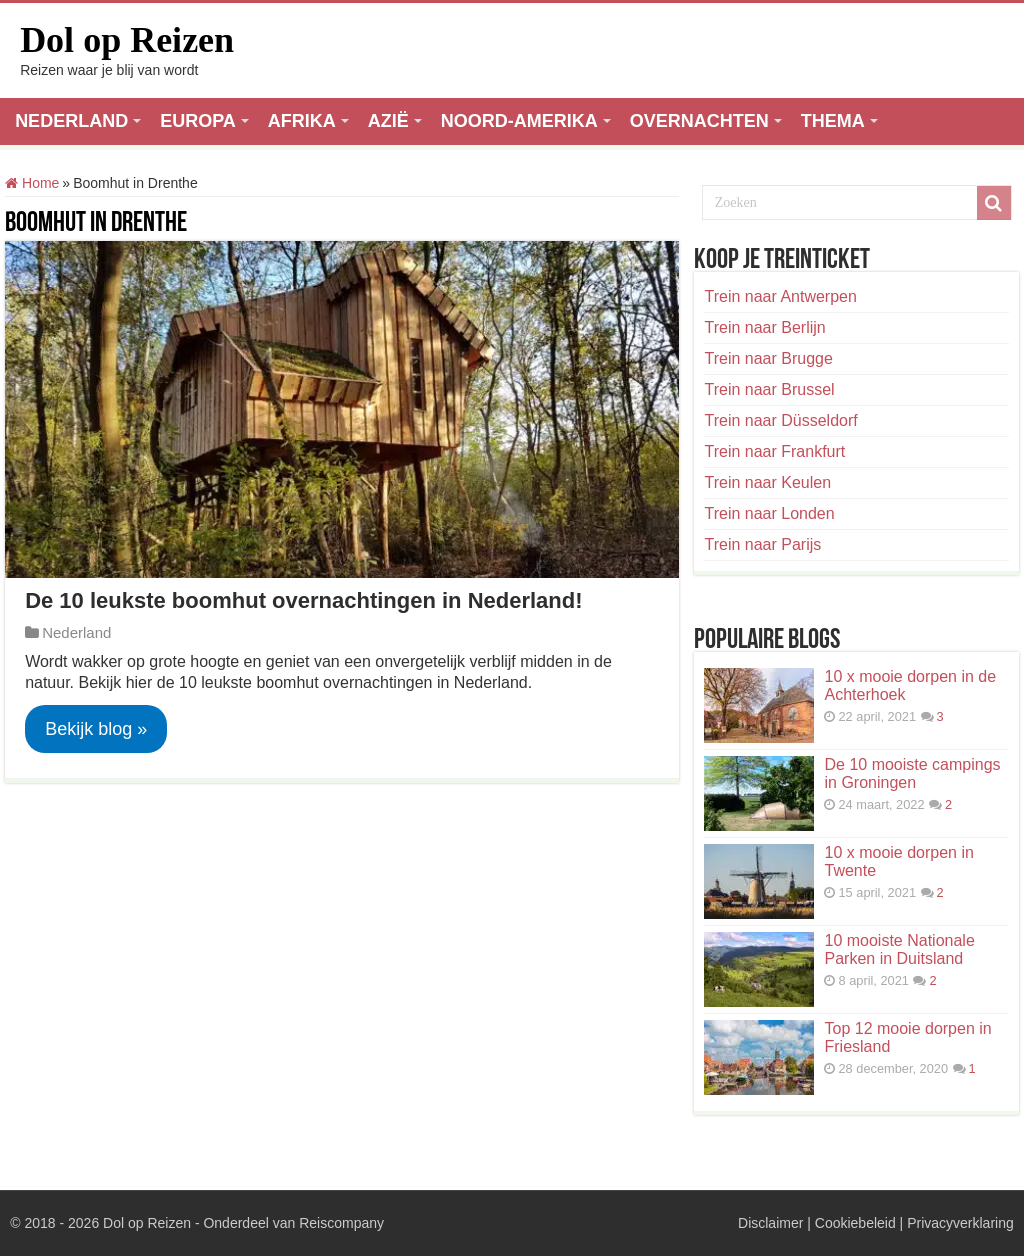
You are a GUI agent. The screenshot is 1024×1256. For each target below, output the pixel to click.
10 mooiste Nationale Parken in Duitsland (899, 949)
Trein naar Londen (769, 513)
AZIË (388, 121)
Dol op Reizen (127, 40)
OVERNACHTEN (699, 121)
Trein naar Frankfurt (774, 451)
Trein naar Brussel (769, 389)
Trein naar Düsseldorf (780, 420)
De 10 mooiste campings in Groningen (912, 773)
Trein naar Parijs (762, 544)
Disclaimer (770, 1223)
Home (32, 183)
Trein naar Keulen (767, 482)
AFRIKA (302, 121)
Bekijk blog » (96, 729)
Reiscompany (341, 1223)
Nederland (76, 632)
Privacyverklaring (960, 1223)
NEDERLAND (71, 121)
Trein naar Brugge (768, 358)
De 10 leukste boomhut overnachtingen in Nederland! (303, 600)
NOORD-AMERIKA (519, 121)
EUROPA (198, 121)
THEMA (833, 121)
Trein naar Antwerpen (780, 296)
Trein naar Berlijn (764, 327)
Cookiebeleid (855, 1223)
